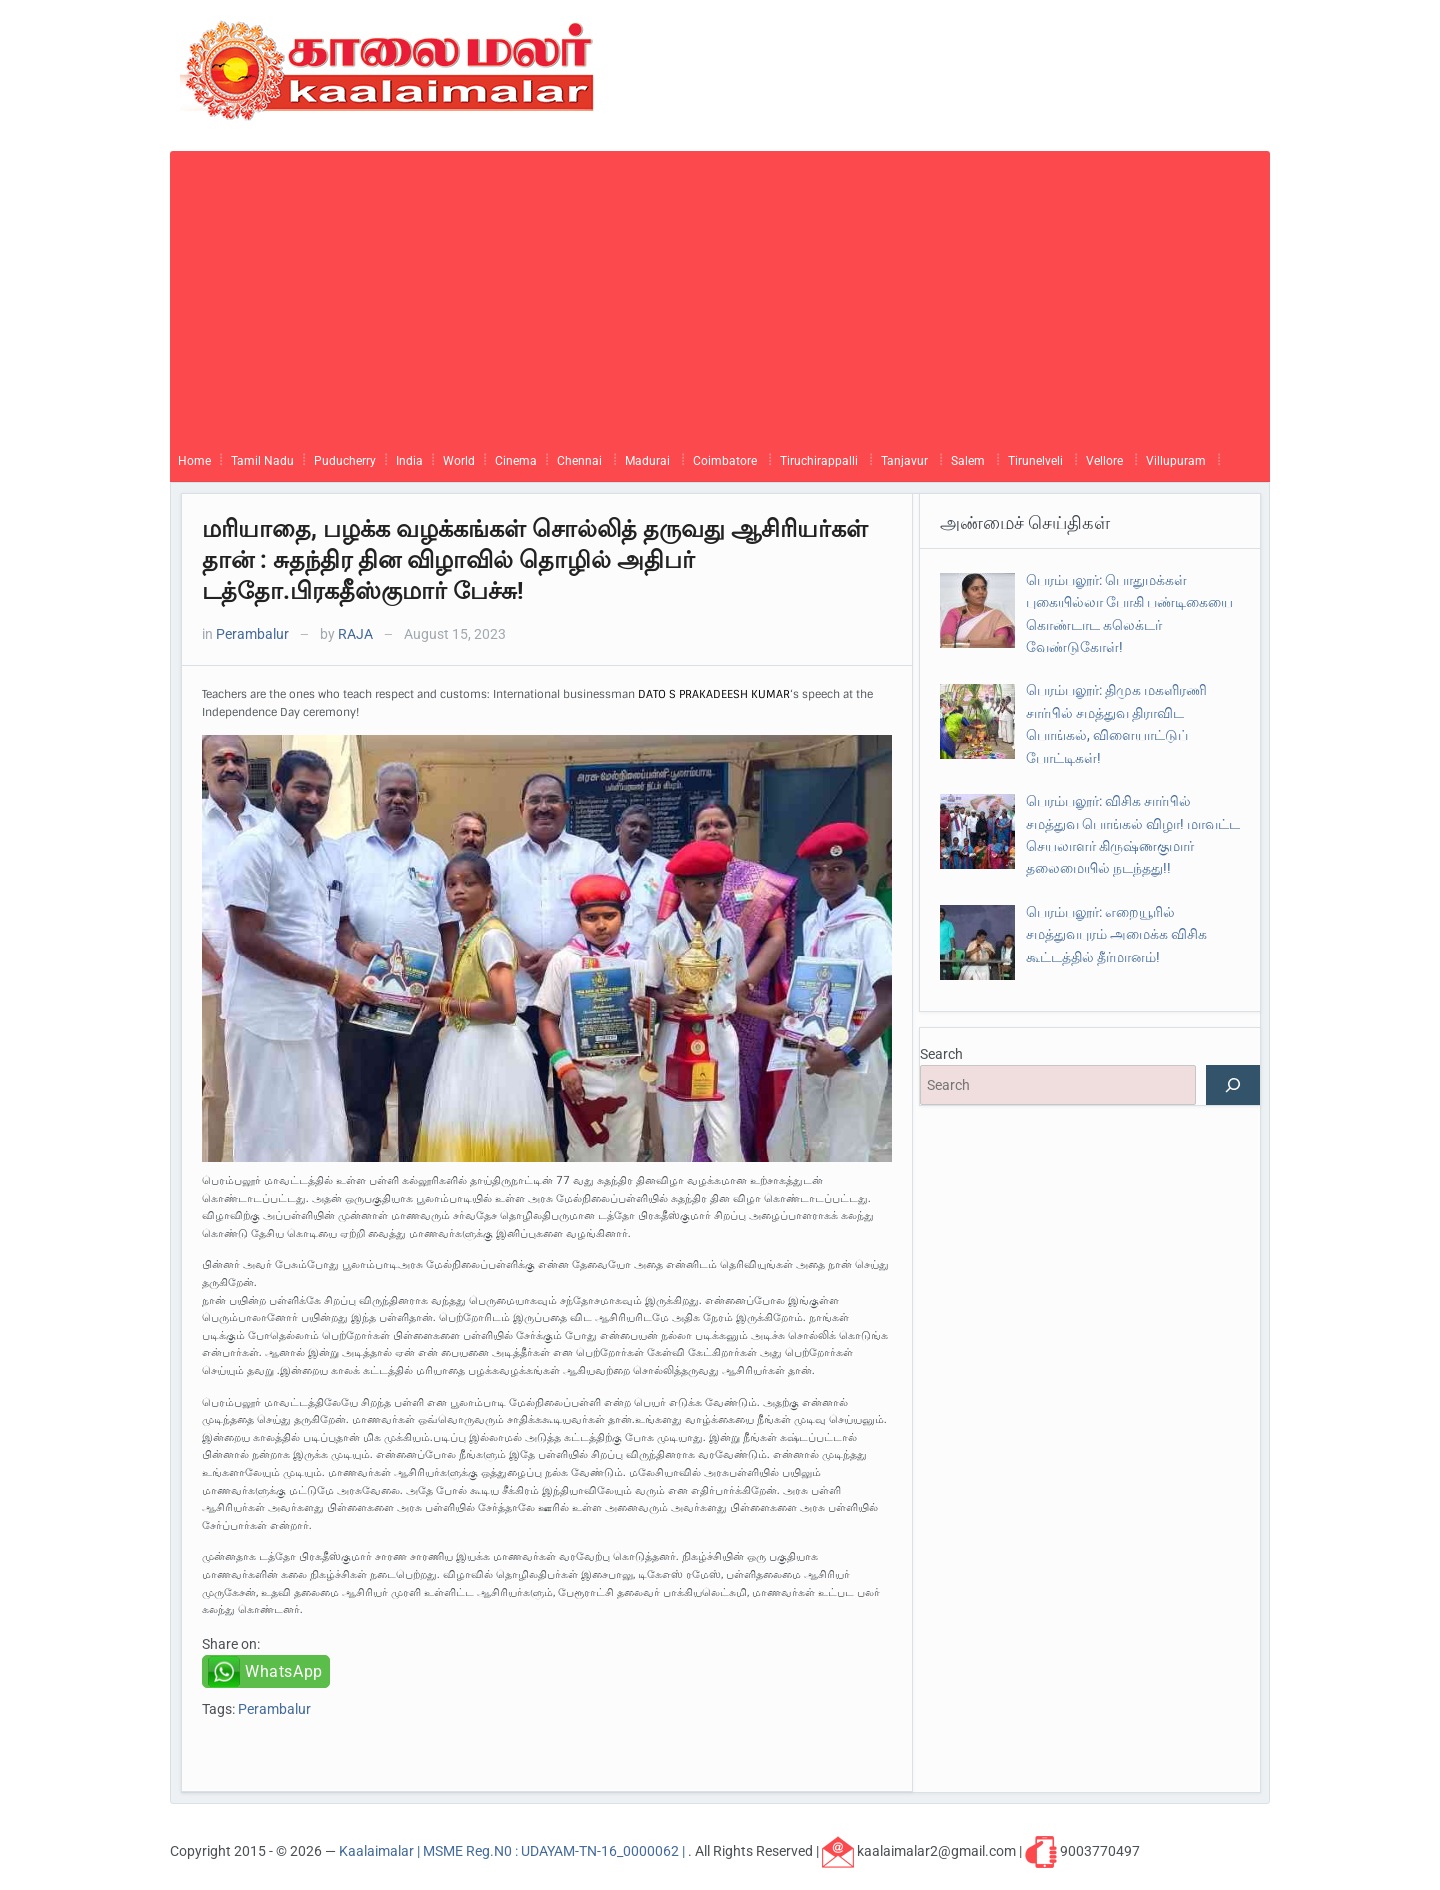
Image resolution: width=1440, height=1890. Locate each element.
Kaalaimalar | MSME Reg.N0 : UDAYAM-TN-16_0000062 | (513, 1851)
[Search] (1233, 1085)
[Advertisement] (720, 291)
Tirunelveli (1035, 461)
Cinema (516, 461)
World (459, 461)
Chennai (579, 461)
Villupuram (1176, 461)
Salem (968, 461)
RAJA (355, 634)
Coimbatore (725, 461)
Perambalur (252, 634)
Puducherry (345, 461)
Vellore (1104, 461)
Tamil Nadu (262, 461)
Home (194, 461)
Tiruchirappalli (819, 461)
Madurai (647, 461)
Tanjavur (904, 461)
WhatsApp (284, 1671)
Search (941, 1054)
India (409, 461)
